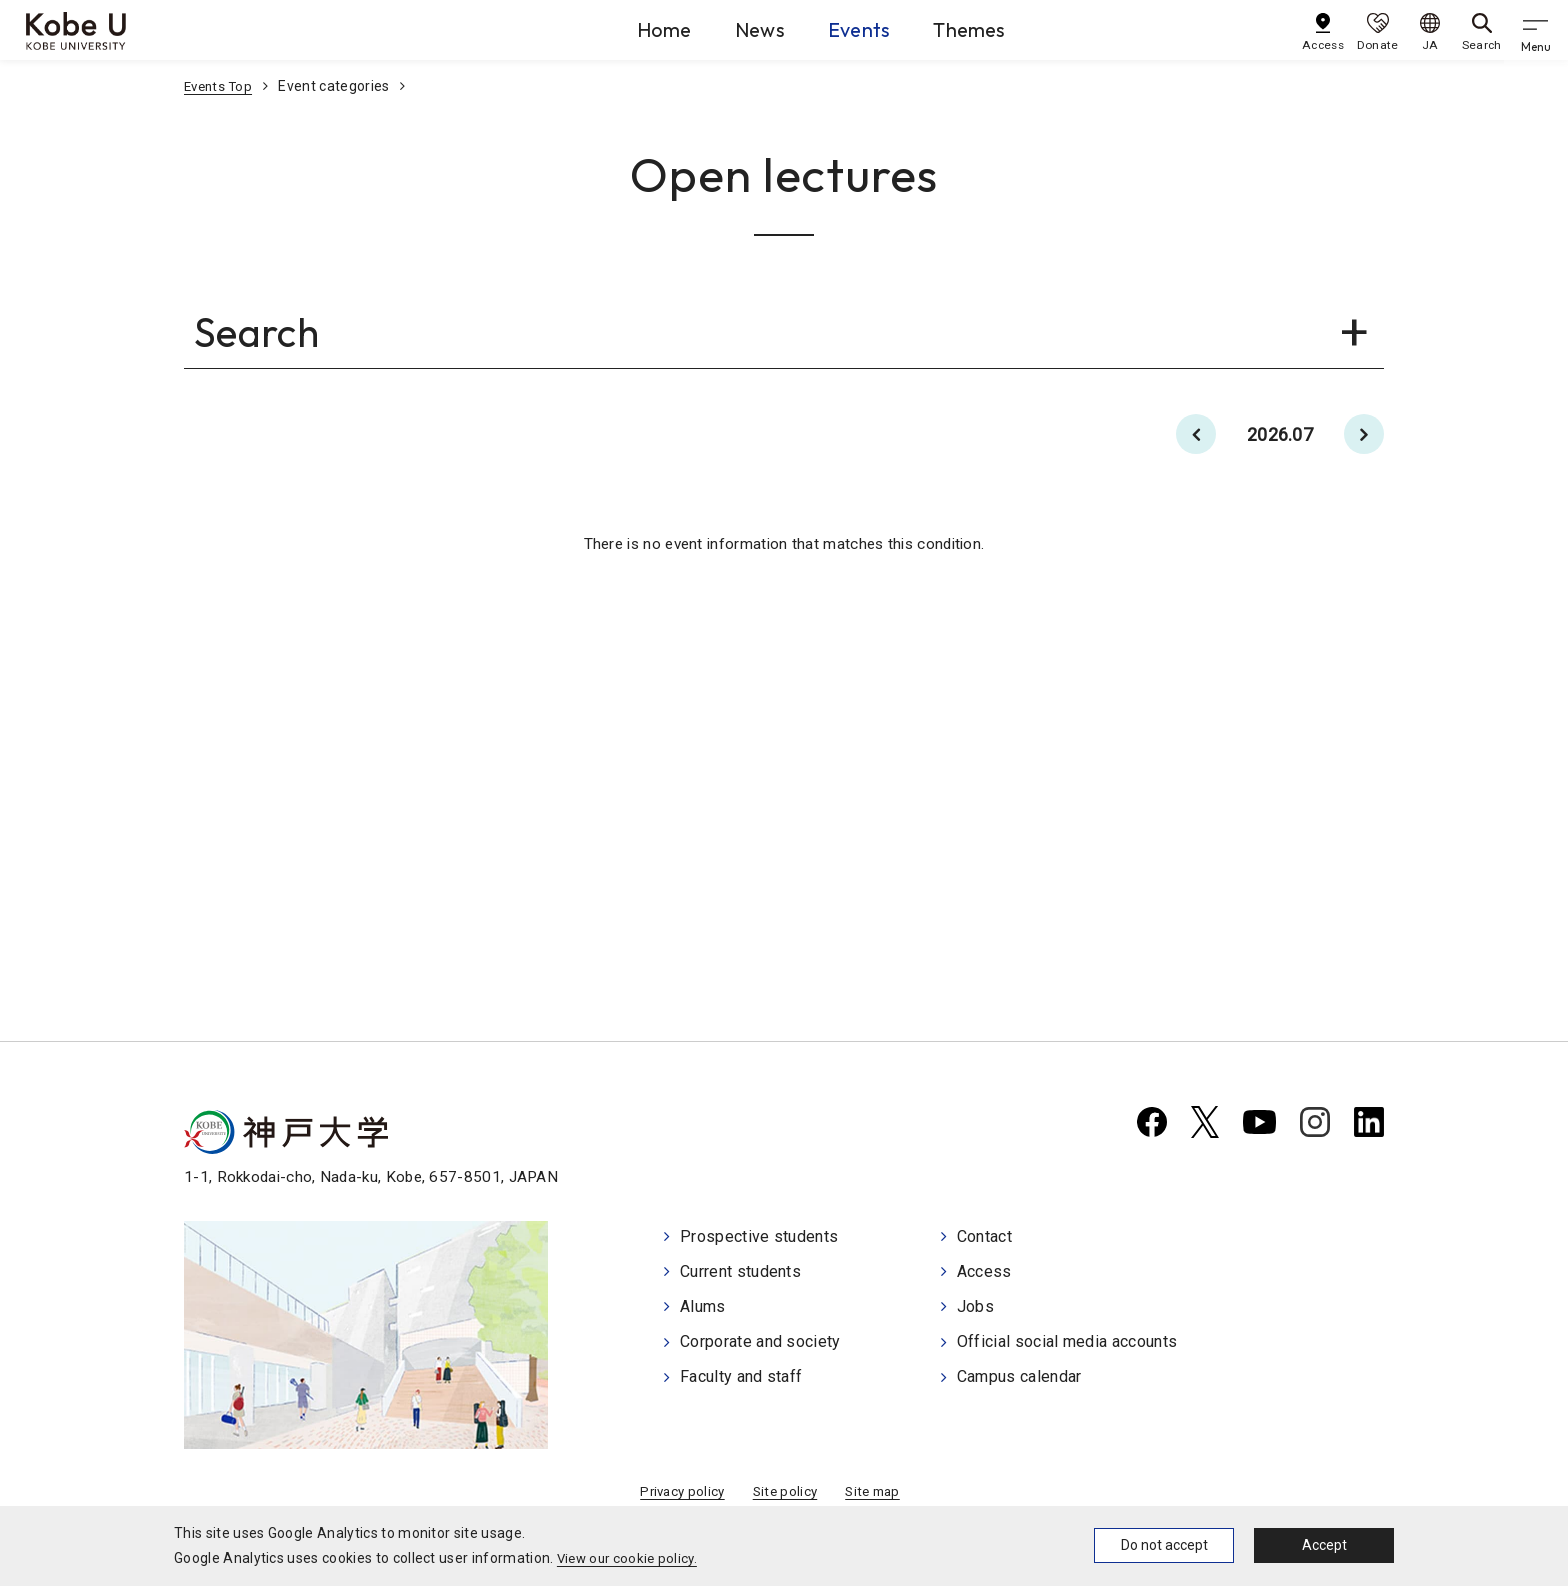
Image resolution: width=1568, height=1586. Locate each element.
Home (614, 29)
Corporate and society (760, 1339)
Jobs (975, 1305)
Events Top (220, 86)
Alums (703, 1305)
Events (853, 29)
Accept (1324, 1545)
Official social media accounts (1067, 1339)
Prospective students (759, 1238)
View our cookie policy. (630, 1558)
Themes (986, 29)
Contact (984, 1238)
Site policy (785, 1494)
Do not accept (1164, 1545)
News (732, 29)
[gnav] (1538, 30)
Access (984, 1272)
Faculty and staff (741, 1373)
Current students (740, 1272)
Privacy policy (678, 1494)
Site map (877, 1494)
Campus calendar (1019, 1373)
